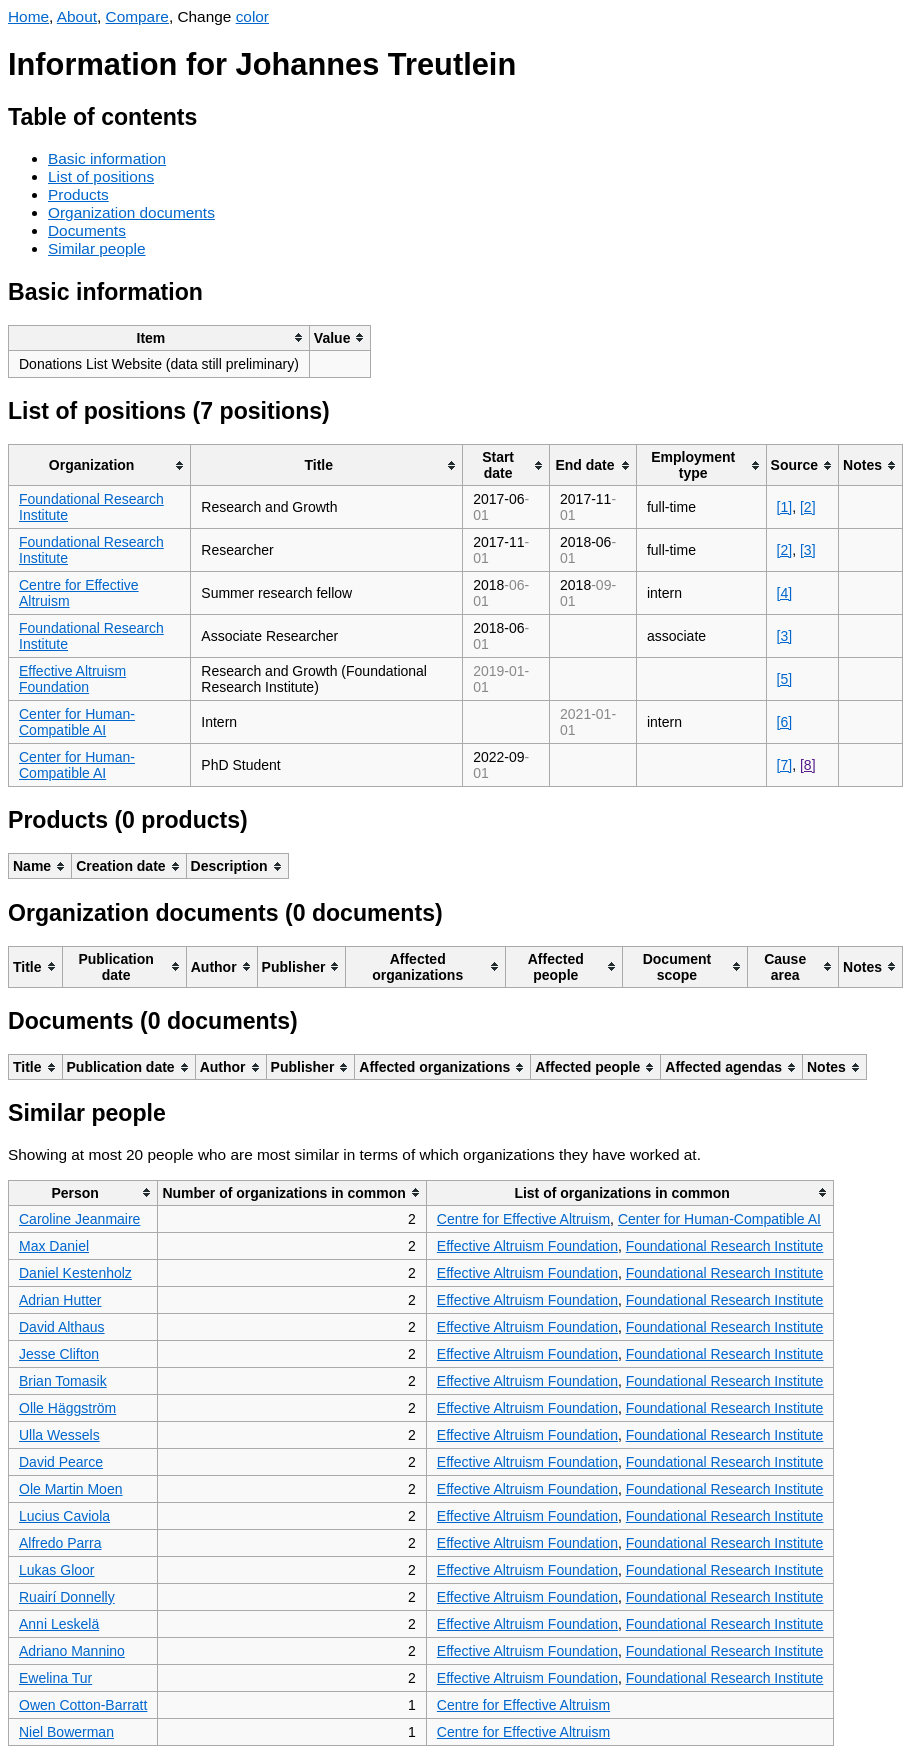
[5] (785, 679)
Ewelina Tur (55, 1678)
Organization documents (131, 212)
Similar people (97, 248)
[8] (808, 765)
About (77, 16)
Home (28, 16)
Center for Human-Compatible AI (77, 722)
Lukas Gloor (56, 1570)
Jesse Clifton (59, 1354)
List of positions (101, 176)
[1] (785, 507)
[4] (785, 593)
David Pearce (61, 1462)
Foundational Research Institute (725, 1246)
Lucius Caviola (64, 1516)
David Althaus (62, 1327)
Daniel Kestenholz (75, 1273)
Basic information (107, 158)
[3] (808, 550)
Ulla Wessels (59, 1435)
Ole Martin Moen (70, 1489)
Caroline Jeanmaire (79, 1219)
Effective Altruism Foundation (72, 679)
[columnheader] (159, 337)
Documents (87, 230)
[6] (785, 722)
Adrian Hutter (60, 1300)
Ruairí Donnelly (67, 1597)
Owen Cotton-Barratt (83, 1705)
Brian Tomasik (63, 1381)
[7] (785, 765)
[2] (808, 507)
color (252, 16)
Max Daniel (54, 1246)
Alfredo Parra (60, 1543)
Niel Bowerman (66, 1732)
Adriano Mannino (72, 1651)
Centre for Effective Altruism (523, 1219)
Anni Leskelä (59, 1624)
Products (78, 194)
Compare (137, 16)
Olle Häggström (67, 1408)
